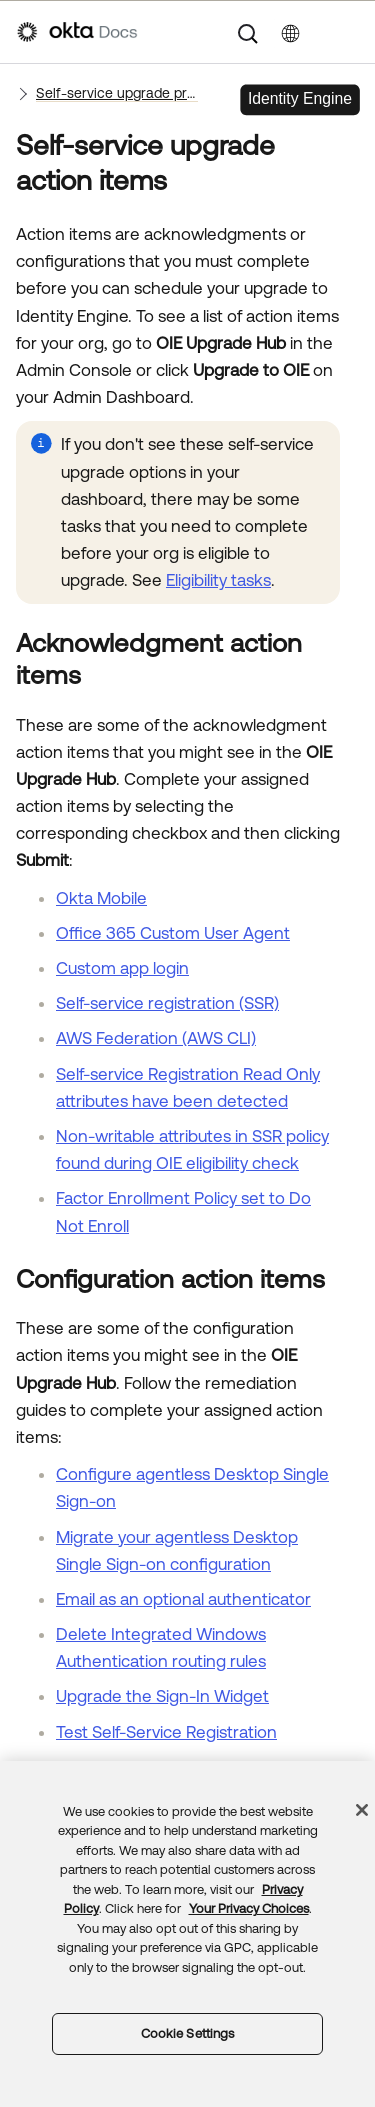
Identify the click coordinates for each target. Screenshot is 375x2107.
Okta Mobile (101, 898)
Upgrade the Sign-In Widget (162, 1696)
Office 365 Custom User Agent (173, 933)
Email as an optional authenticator (183, 1599)
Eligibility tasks (218, 580)
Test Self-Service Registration (166, 1732)
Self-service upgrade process (117, 93)
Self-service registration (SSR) (167, 1003)
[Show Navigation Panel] (348, 32)
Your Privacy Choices (249, 1908)
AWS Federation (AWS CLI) (156, 1038)
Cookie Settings (188, 2033)
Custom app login (122, 968)
